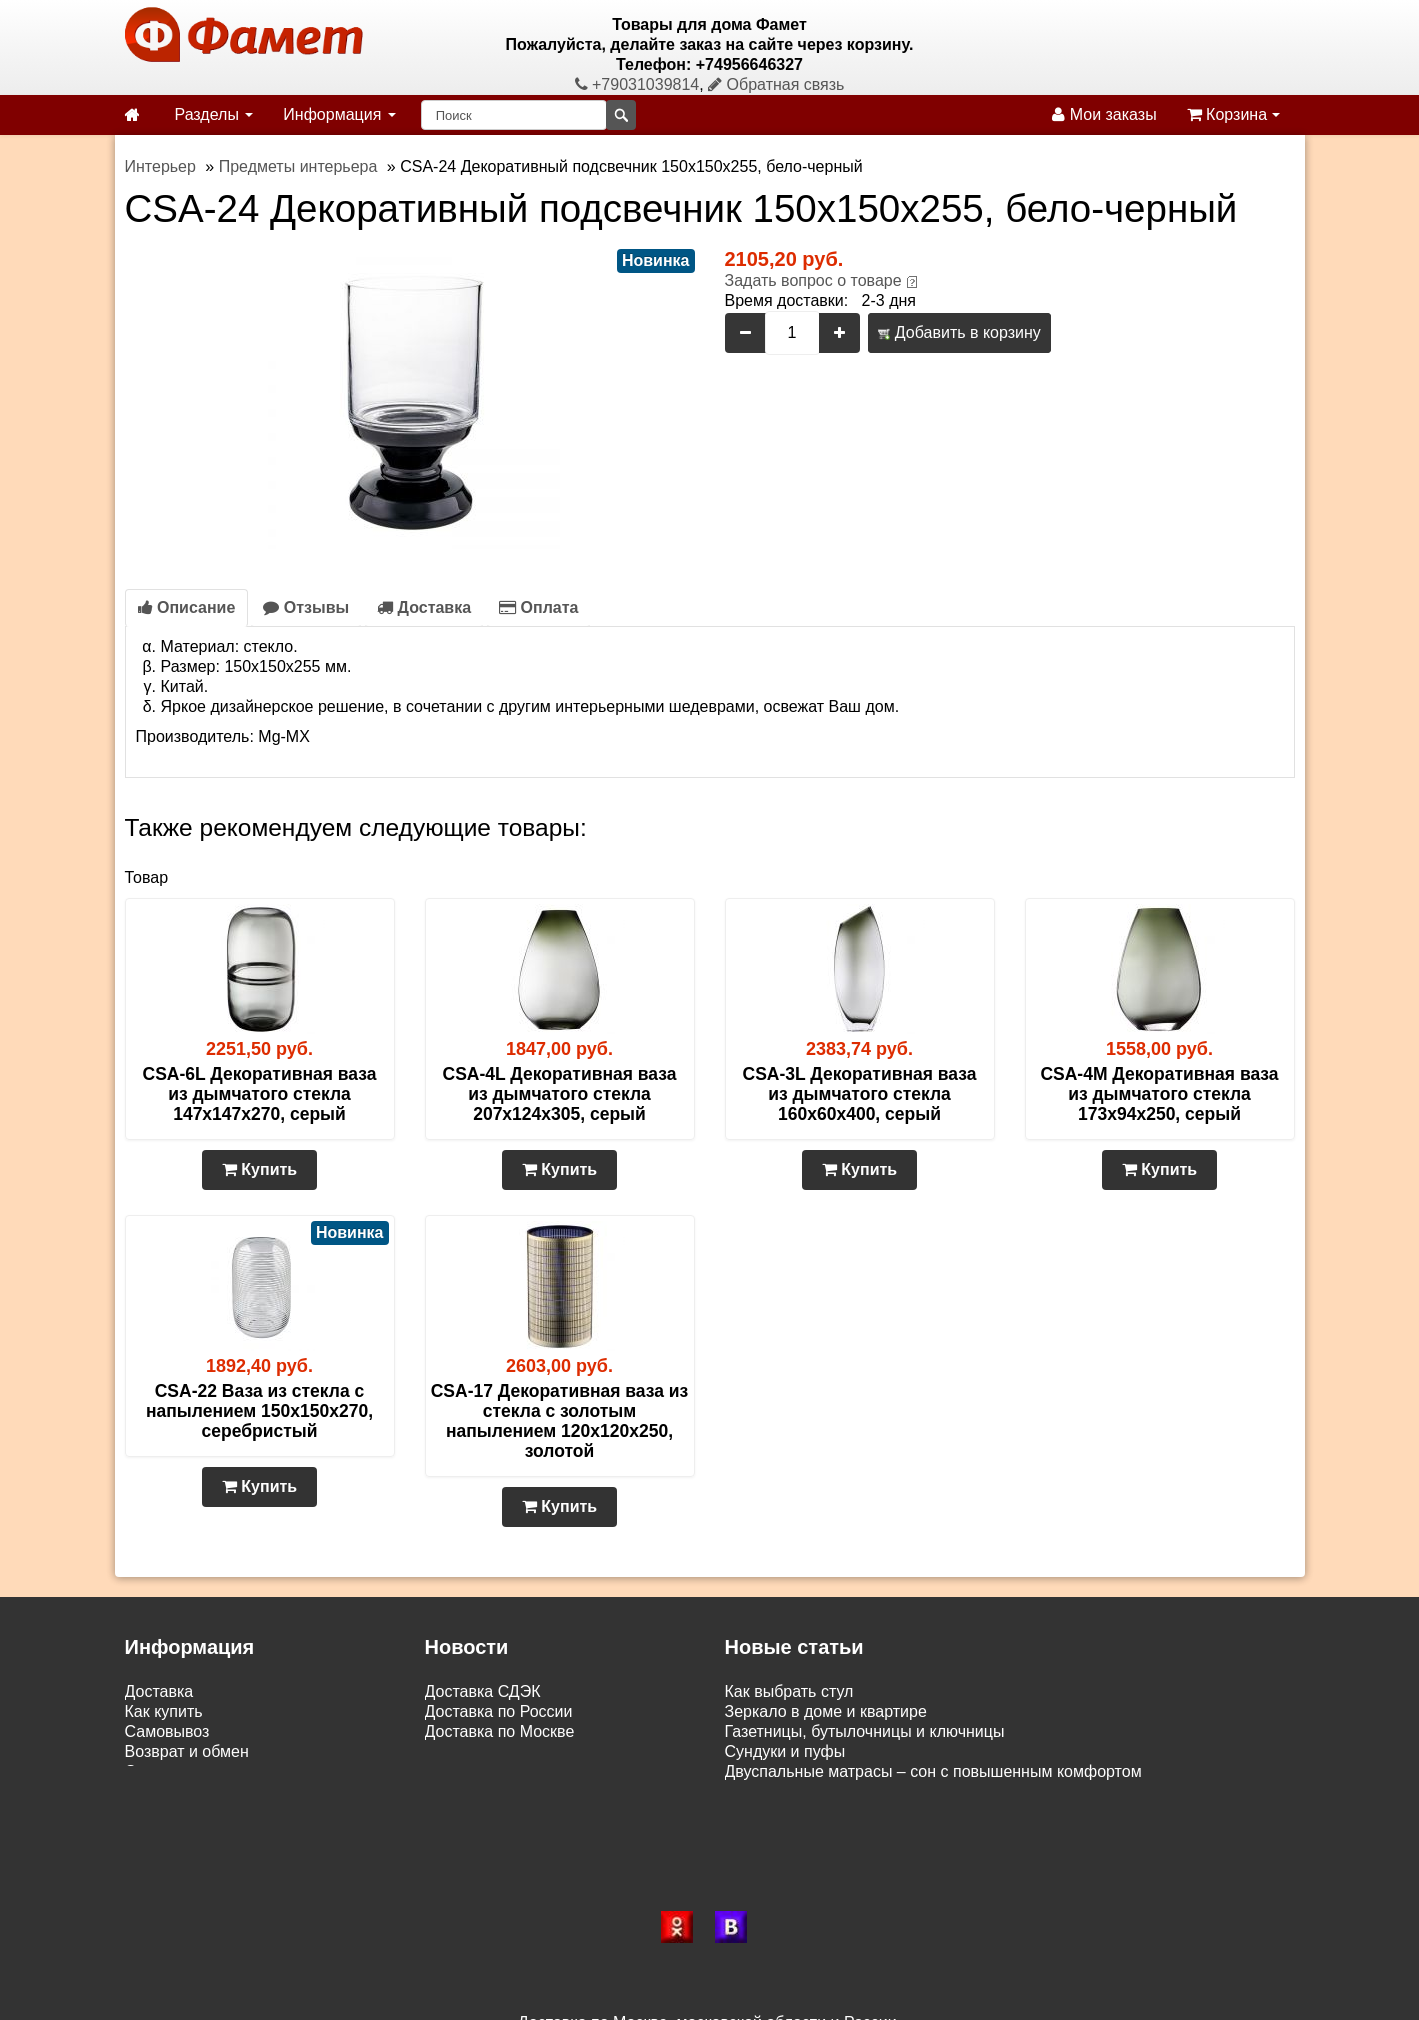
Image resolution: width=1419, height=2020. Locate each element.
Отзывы (306, 607)
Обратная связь (776, 84)
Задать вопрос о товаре (813, 280)
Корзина (1233, 114)
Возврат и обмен (187, 1751)
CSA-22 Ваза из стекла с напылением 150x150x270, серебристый (259, 1411)
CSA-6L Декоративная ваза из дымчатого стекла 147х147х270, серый (260, 1094)
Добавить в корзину (959, 332)
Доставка (424, 607)
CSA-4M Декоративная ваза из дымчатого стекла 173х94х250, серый (1159, 1094)
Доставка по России (499, 1711)
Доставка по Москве (500, 1731)
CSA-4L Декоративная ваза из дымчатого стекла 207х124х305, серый (560, 1094)
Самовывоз (167, 1731)
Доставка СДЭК (483, 1691)
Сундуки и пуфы (785, 1751)
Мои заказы (1104, 114)
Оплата (538, 607)
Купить (259, 1169)
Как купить (164, 1711)
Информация (339, 114)
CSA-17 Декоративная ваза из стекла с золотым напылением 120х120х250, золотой (560, 1421)
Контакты (159, 1791)
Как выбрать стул (789, 1691)
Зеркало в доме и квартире (826, 1711)
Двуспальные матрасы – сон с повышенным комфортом (933, 1771)
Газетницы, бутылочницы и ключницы (865, 1731)
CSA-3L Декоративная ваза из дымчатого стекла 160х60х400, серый (860, 1094)
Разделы (214, 114)
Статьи (151, 1771)
